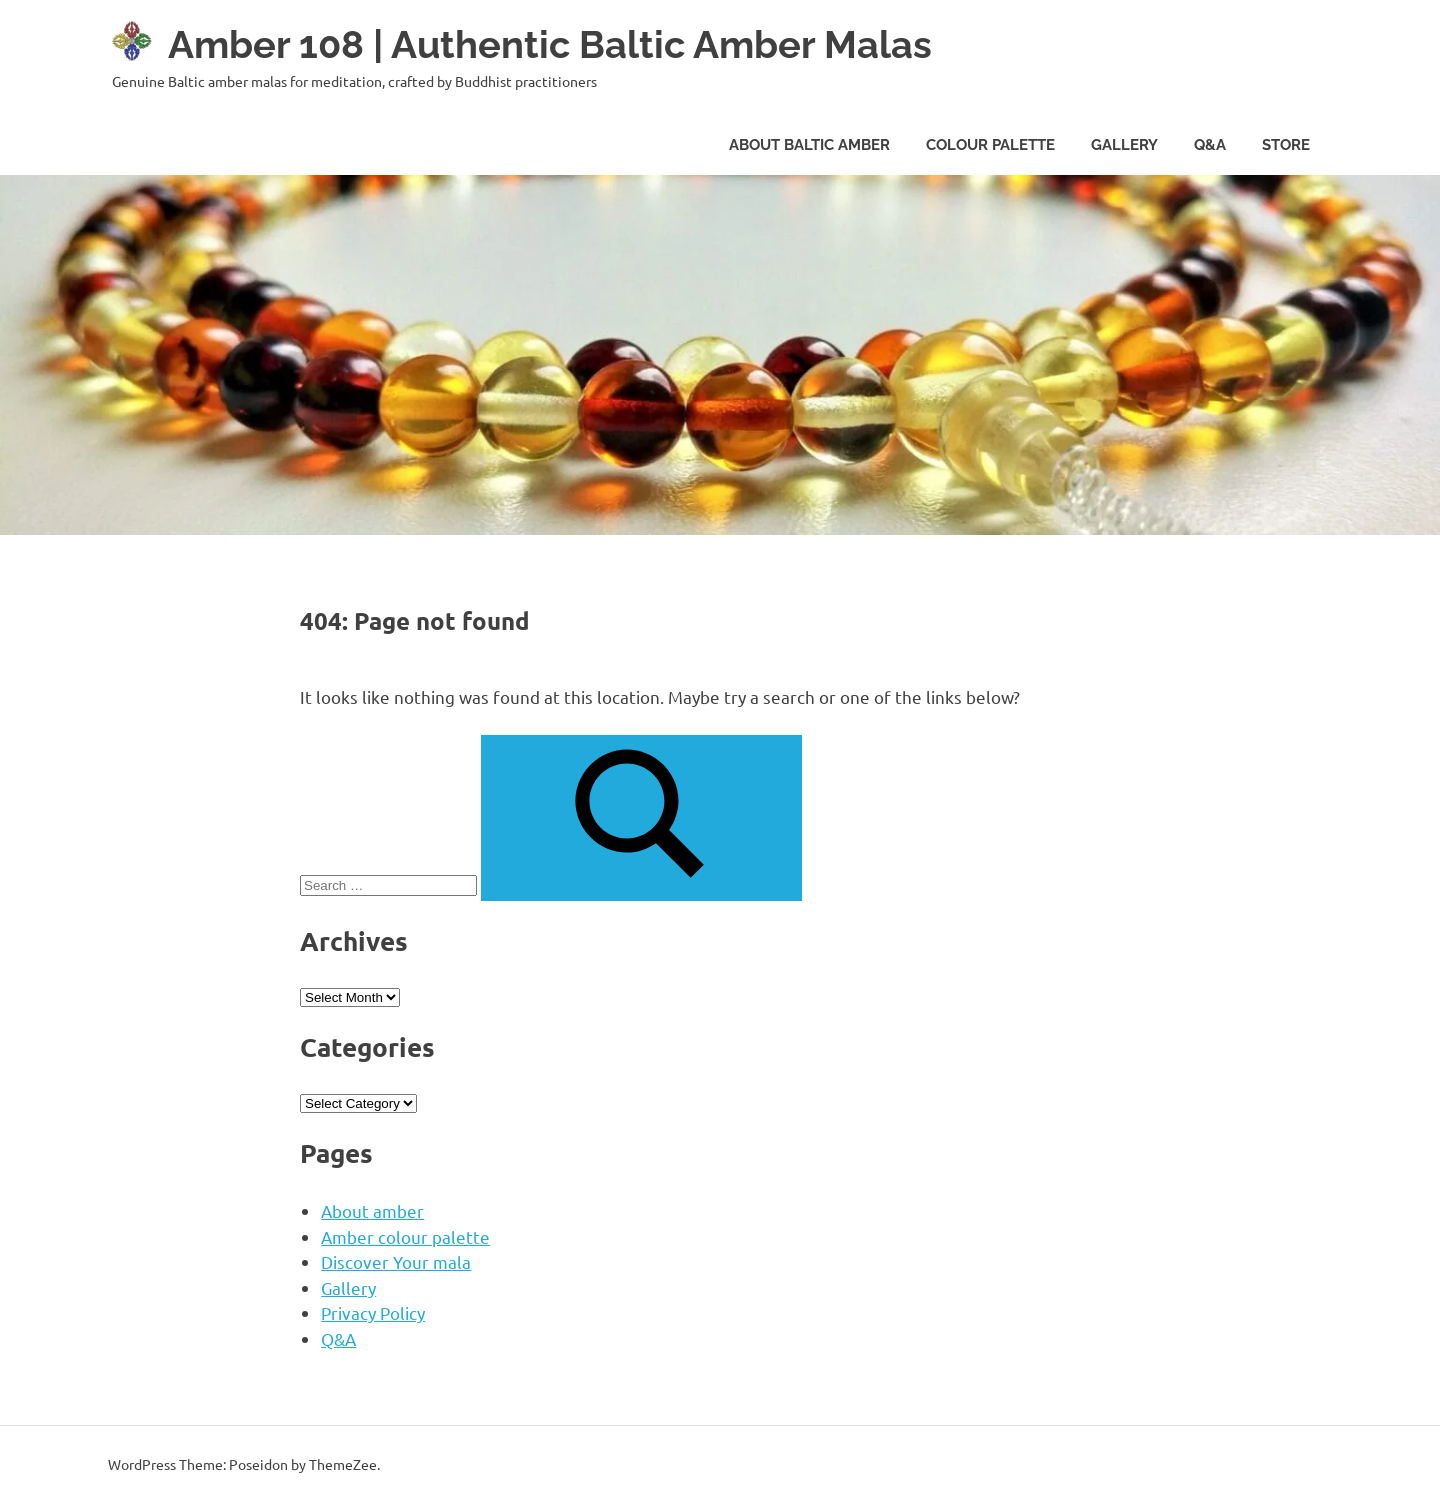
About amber (372, 1209)
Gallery (348, 1286)
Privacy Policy (373, 1311)
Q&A (1210, 145)
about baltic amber (809, 145)
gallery (1124, 145)
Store (1286, 145)
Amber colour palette (405, 1235)
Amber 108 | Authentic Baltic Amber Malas (550, 44)
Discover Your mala (396, 1260)
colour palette (990, 145)
